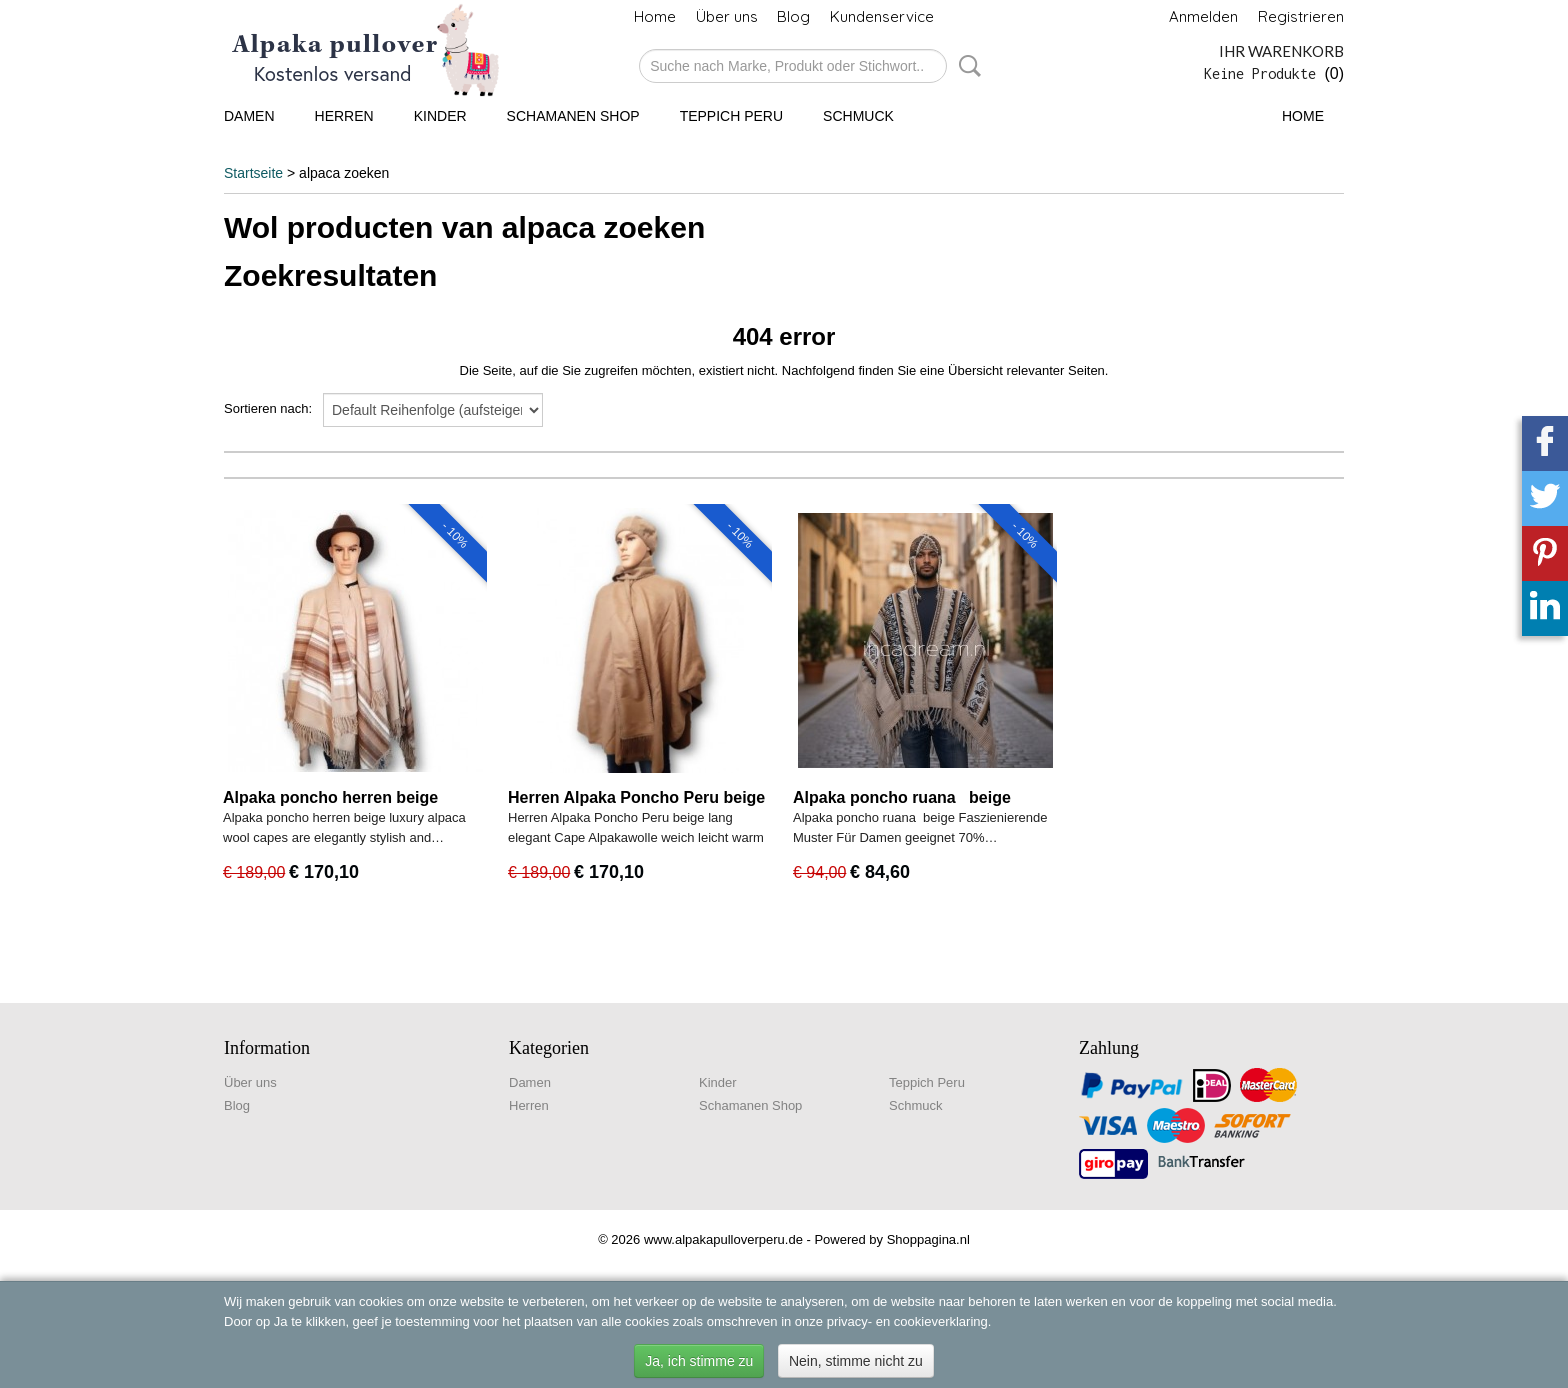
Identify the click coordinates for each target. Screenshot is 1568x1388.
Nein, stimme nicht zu (856, 1361)
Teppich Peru (731, 116)
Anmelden (1203, 16)
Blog (793, 16)
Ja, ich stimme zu (699, 1361)
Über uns (727, 16)
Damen (249, 116)
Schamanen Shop (573, 116)
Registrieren (1301, 16)
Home (655, 16)
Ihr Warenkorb (1281, 51)
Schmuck (858, 116)
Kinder (440, 116)
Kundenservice (882, 16)
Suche (966, 66)
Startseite (253, 173)
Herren (344, 116)
